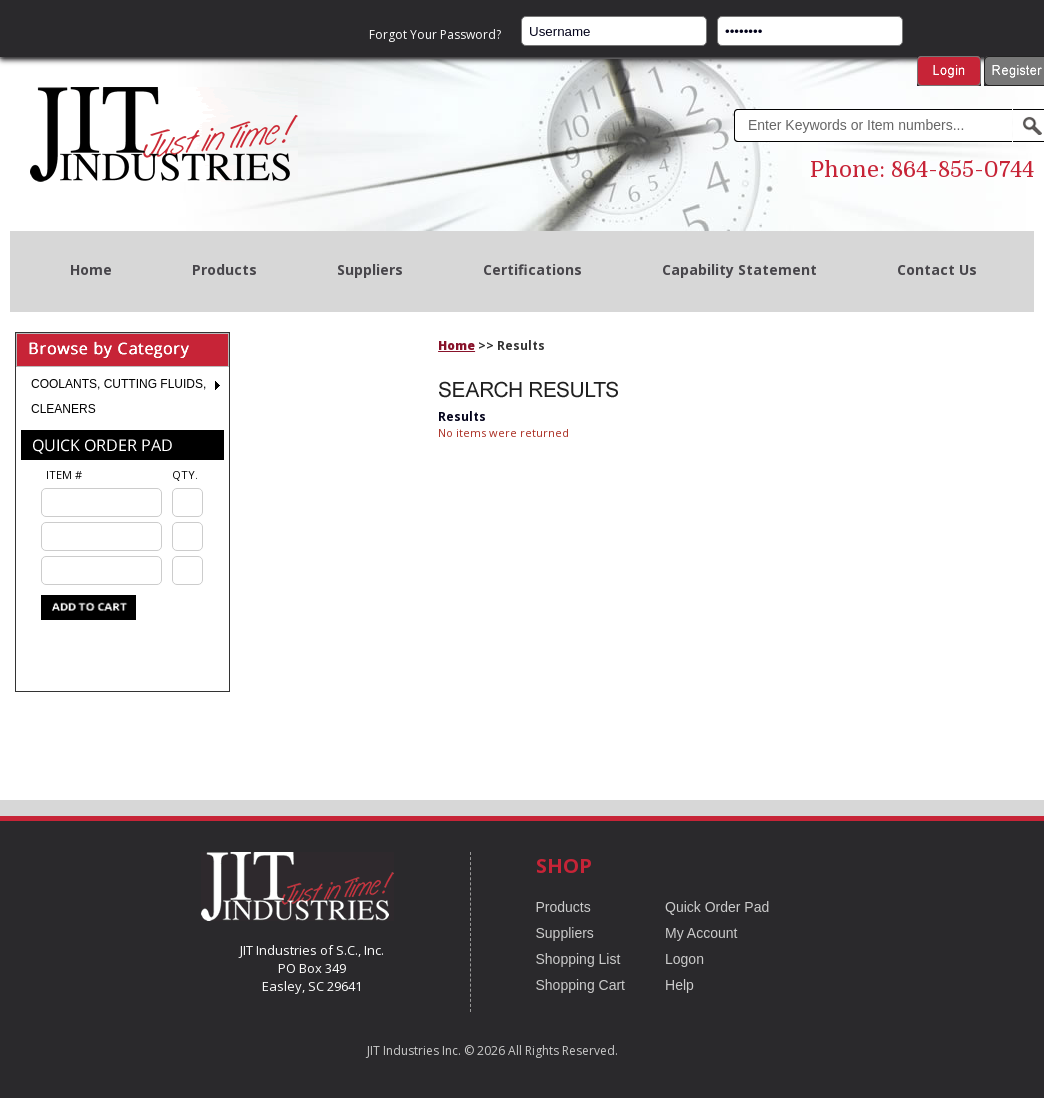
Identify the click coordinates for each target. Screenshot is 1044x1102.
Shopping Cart (581, 985)
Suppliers (370, 269)
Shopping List (578, 959)
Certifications (532, 269)
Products (224, 269)
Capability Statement (739, 269)
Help (679, 985)
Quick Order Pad (717, 907)
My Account (701, 933)
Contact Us (937, 269)
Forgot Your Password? (435, 34)
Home (91, 269)
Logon (684, 959)
